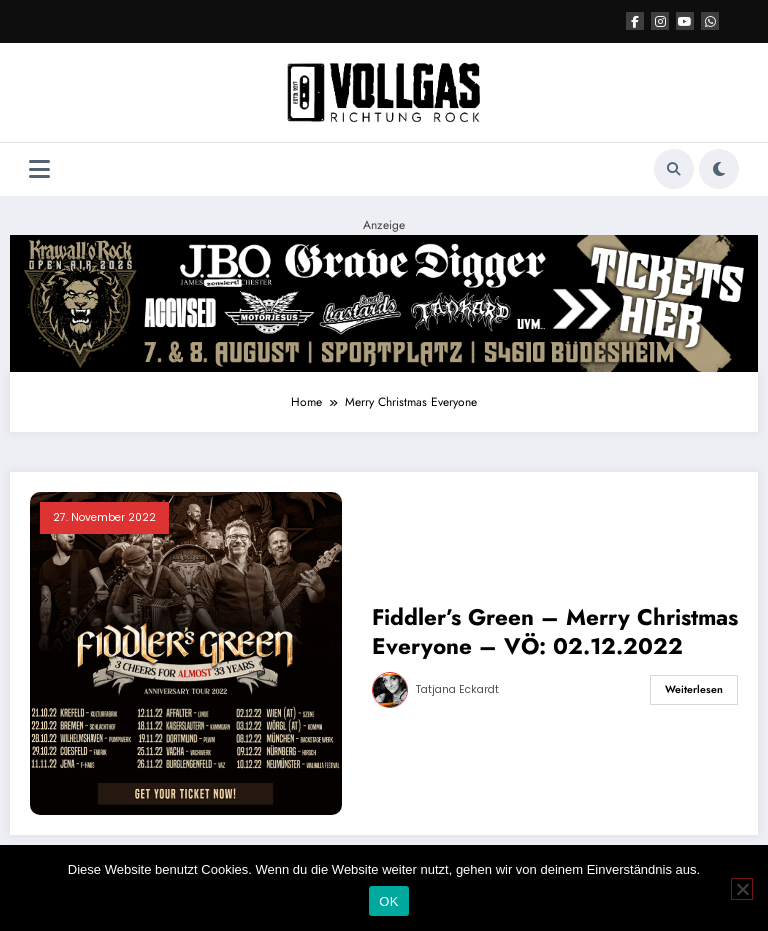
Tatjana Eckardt (457, 689)
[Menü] (39, 169)
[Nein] (742, 889)
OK (388, 901)
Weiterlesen (694, 689)
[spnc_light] (719, 169)
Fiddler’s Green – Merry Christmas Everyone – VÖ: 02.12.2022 (555, 632)
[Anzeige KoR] (384, 302)
